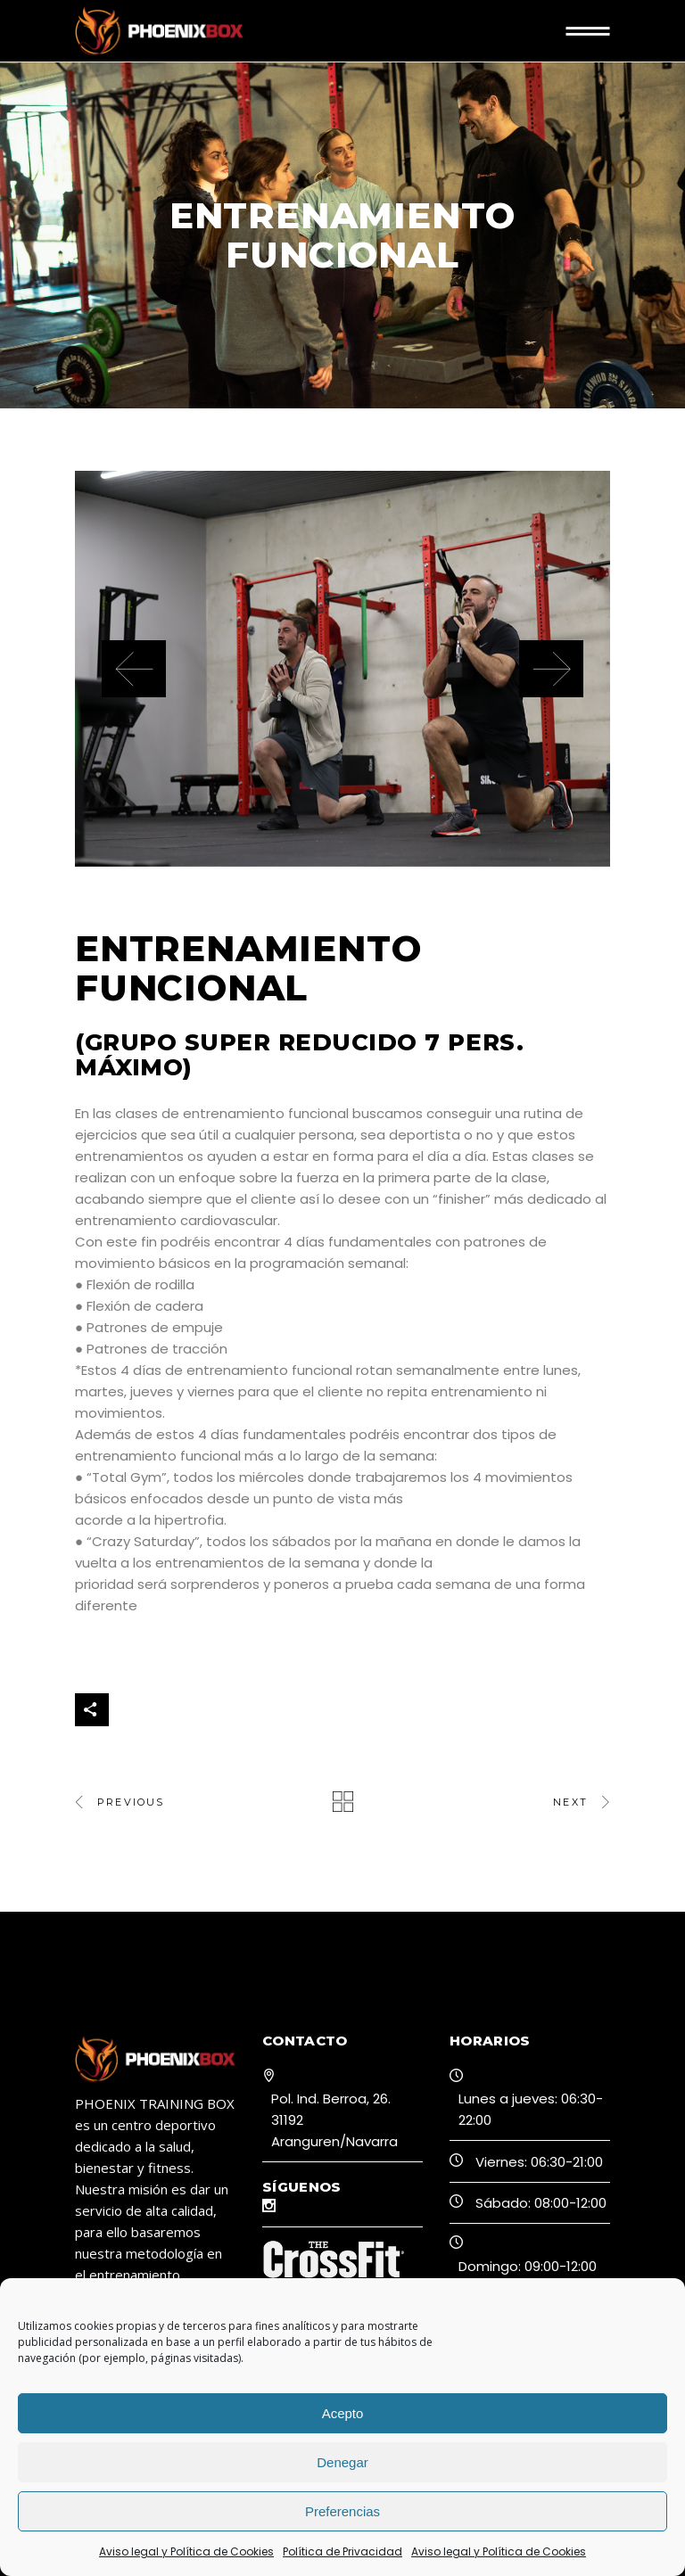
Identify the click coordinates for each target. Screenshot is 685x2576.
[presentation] (134, 668)
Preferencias (342, 2511)
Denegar (342, 2462)
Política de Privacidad (342, 2551)
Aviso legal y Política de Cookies (186, 2551)
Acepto (343, 2413)
